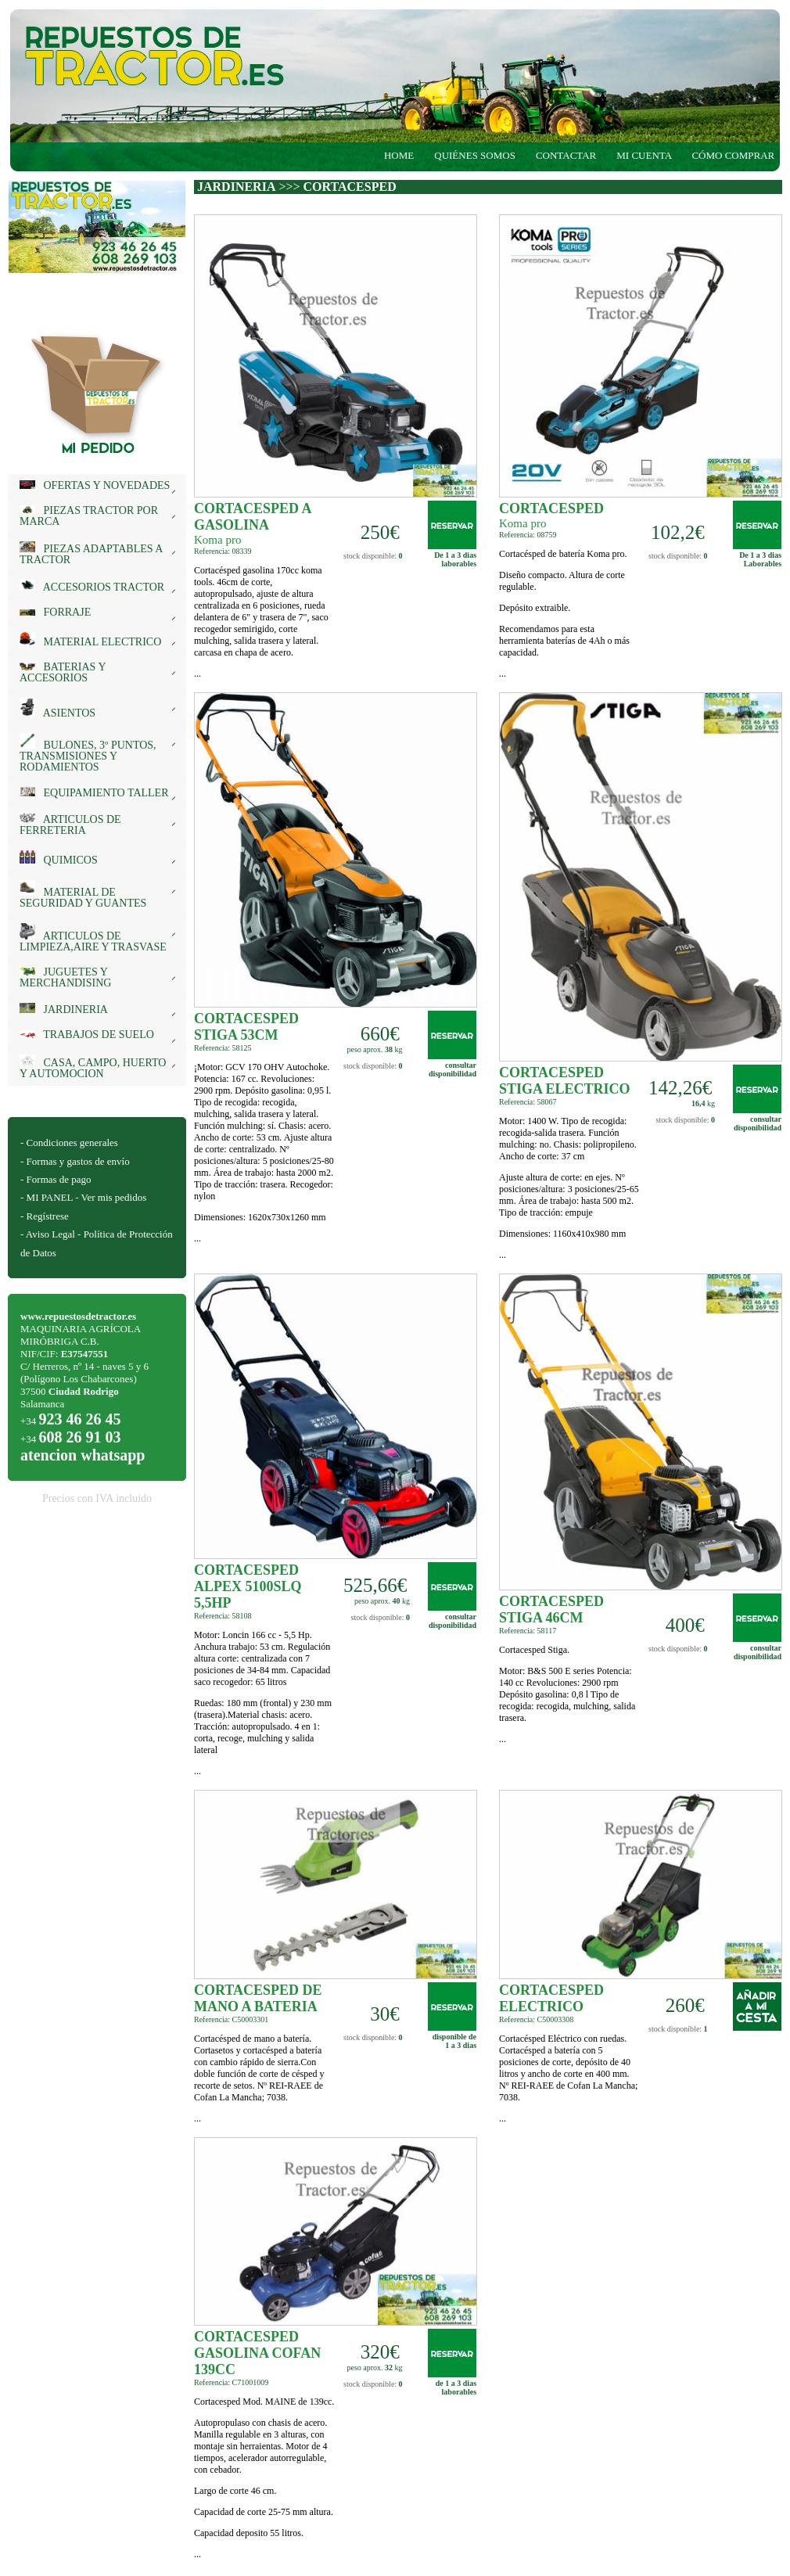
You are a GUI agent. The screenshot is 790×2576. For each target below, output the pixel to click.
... (264, 622)
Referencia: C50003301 (231, 2019)
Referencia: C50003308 (536, 2019)
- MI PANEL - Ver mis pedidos (83, 1197)
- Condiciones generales (69, 1142)
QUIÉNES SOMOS (474, 155)
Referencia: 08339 (223, 551)
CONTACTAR (566, 155)
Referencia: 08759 (528, 534)
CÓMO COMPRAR (736, 155)
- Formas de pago (56, 1179)
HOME (399, 155)
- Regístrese (44, 1216)
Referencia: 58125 (223, 1048)
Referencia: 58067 (528, 1102)
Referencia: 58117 (527, 1630)
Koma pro (217, 540)
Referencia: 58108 (223, 1615)
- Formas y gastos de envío (75, 1161)
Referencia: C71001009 (231, 2382)
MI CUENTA (643, 155)
